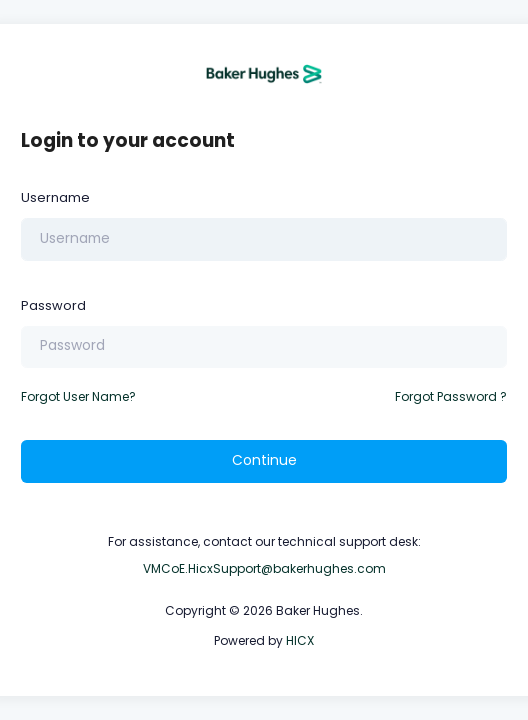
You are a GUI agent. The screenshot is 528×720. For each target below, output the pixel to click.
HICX (300, 640)
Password (53, 305)
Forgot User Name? (78, 396)
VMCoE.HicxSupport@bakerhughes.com (264, 568)
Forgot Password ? (451, 396)
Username (55, 197)
